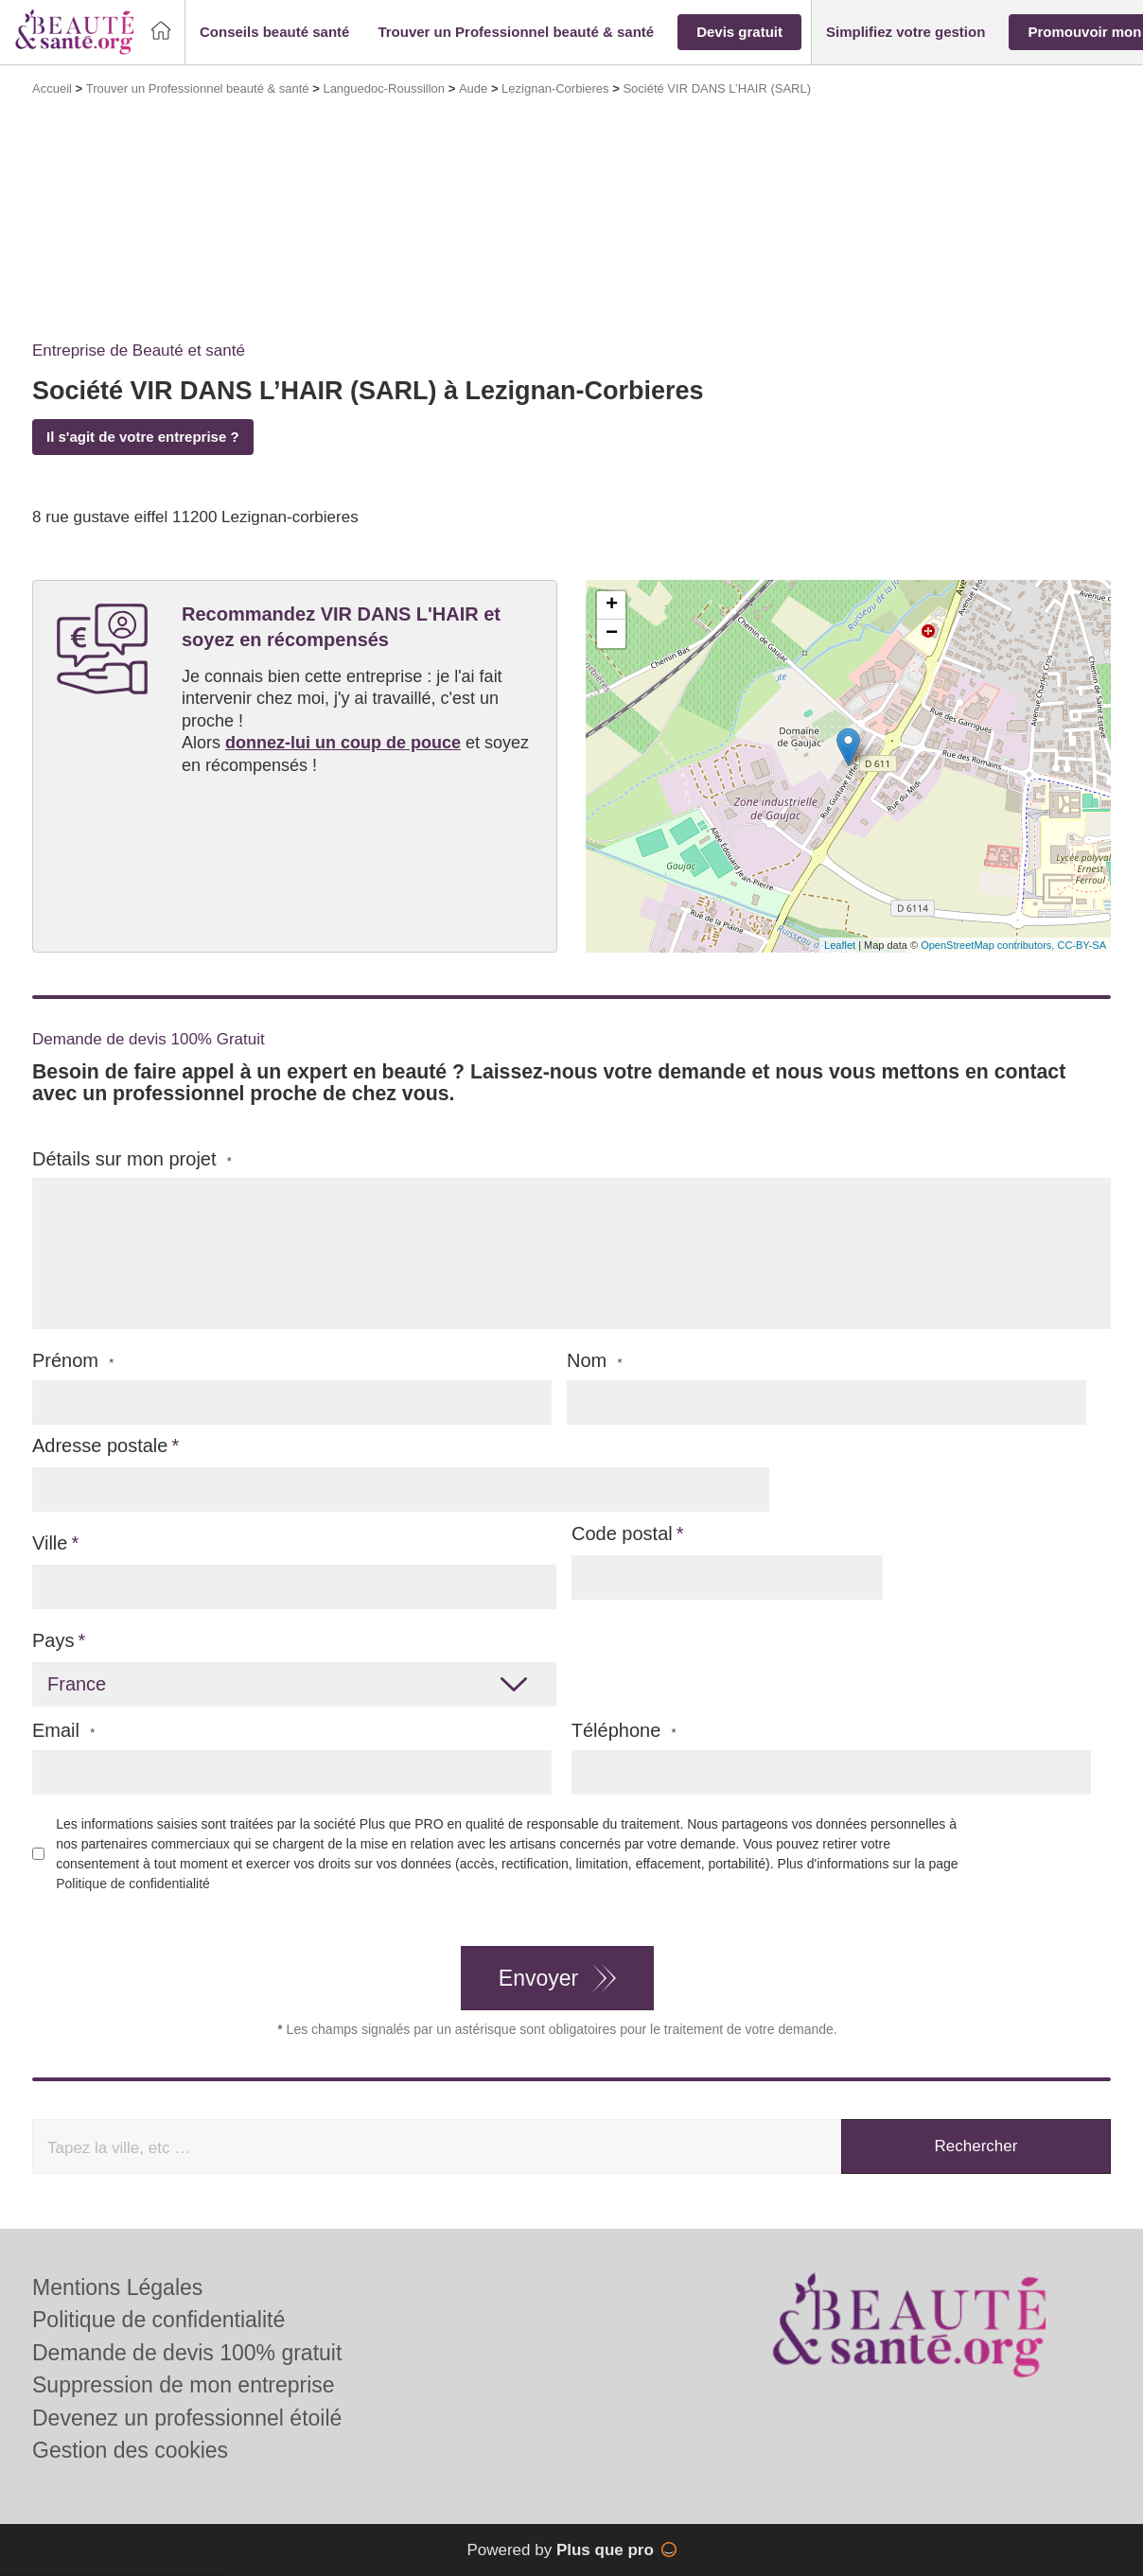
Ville (49, 1543)
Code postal (622, 1533)
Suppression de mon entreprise (183, 2385)
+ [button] (612, 605)
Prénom (73, 1361)
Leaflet (839, 945)
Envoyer (538, 1978)
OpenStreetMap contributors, (989, 945)
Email (63, 1731)
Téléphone (624, 1731)
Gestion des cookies (130, 2450)
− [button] (612, 634)
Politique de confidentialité (133, 1883)
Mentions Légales (117, 2287)
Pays (53, 1640)
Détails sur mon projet (132, 1159)
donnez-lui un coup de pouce (343, 742)
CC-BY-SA (1081, 945)
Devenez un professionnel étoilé (187, 2418)
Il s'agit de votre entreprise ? (142, 437)
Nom (595, 1361)
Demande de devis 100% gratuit (187, 2352)
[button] (274, 32)
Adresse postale (99, 1445)
